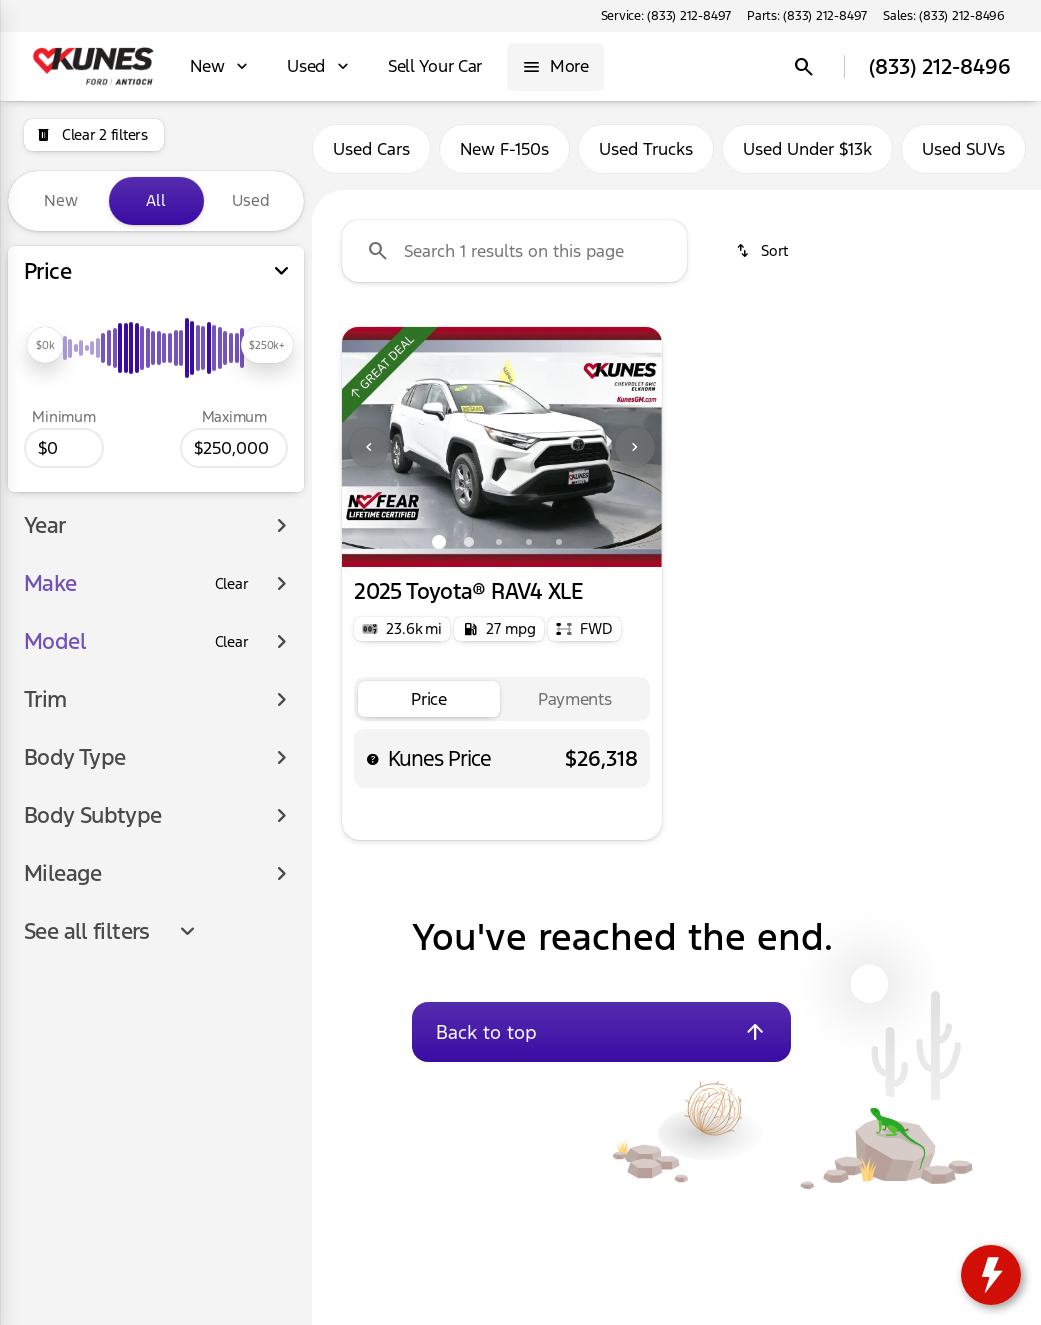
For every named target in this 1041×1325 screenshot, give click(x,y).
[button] (366, 447)
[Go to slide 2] (469, 542)
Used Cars (371, 149)
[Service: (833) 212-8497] (666, 16)
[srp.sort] (763, 251)
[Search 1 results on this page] (514, 251)
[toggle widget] (991, 1275)
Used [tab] (251, 200)
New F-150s (504, 149)
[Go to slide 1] (439, 542)
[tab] (429, 699)
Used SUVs (963, 149)
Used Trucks (646, 149)
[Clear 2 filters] (94, 135)
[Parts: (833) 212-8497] (807, 16)
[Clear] (232, 584)
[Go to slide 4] (529, 542)
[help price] (373, 759)
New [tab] (61, 200)
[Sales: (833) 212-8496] (944, 16)
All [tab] (156, 200)
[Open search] (804, 67)
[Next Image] (635, 447)
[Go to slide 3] (499, 542)
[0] (64, 448)
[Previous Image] (369, 447)
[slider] (45, 345)
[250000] (234, 448)
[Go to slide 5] (559, 542)
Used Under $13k (807, 149)
